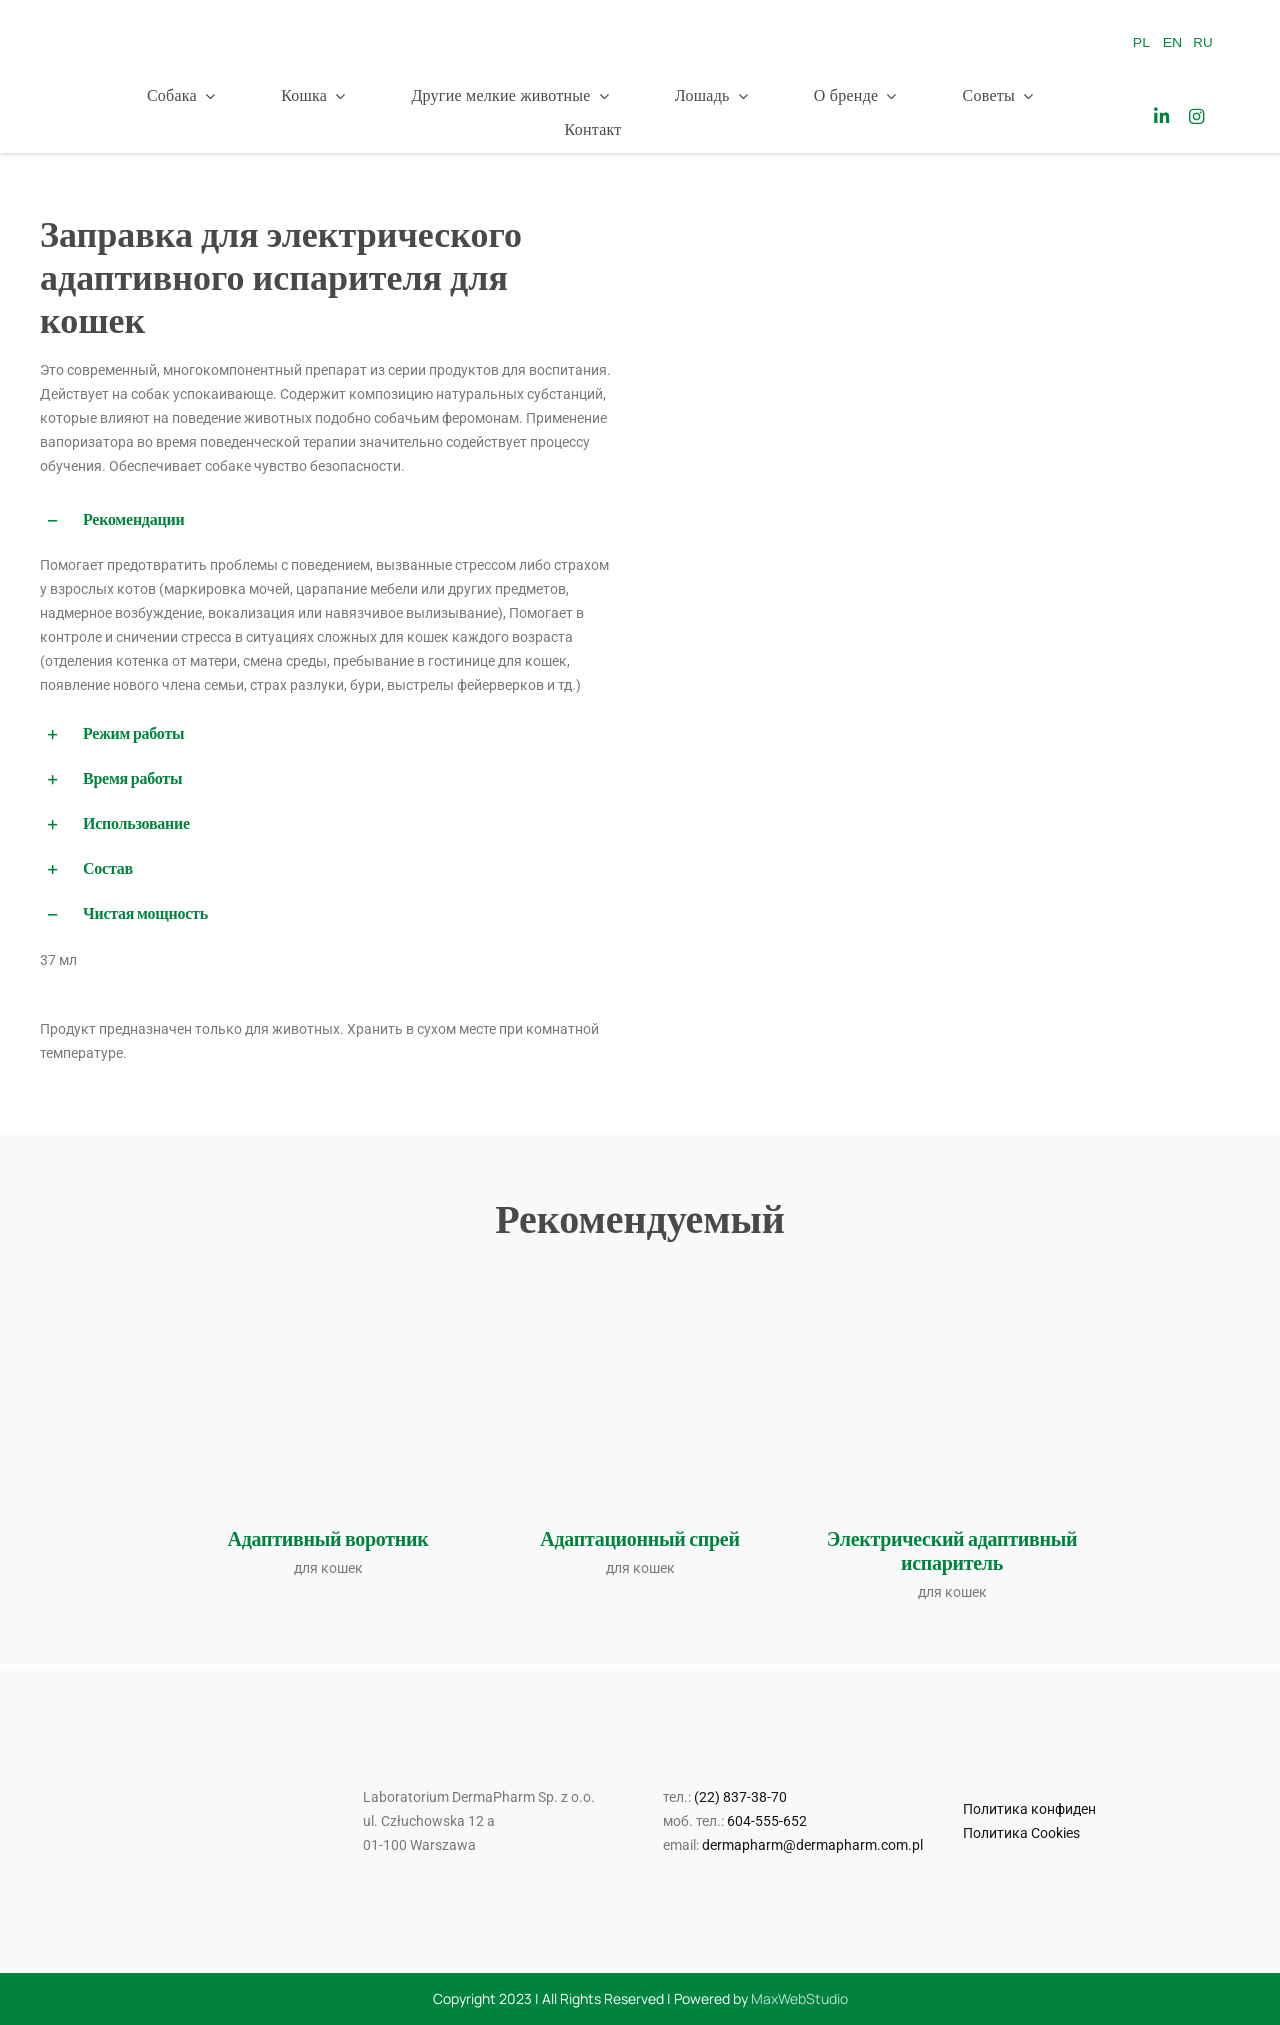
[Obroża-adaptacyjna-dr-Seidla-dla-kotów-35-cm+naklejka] (328, 1344)
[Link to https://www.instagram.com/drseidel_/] (1196, 116)
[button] (328, 520)
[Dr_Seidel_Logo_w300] (149, 22)
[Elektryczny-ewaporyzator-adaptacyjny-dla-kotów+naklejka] (952, 1377)
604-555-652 (767, 1821)
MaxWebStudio (799, 1998)
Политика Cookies (1021, 1833)
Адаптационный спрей (639, 1539)
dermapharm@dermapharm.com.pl (812, 1845)
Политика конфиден (1029, 1809)
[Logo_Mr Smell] (515, 12)
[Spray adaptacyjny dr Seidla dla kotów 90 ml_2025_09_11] (640, 1280)
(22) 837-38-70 (740, 1797)
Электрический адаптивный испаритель (952, 1551)
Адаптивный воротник (328, 1539)
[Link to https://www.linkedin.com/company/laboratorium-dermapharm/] (1161, 116)
